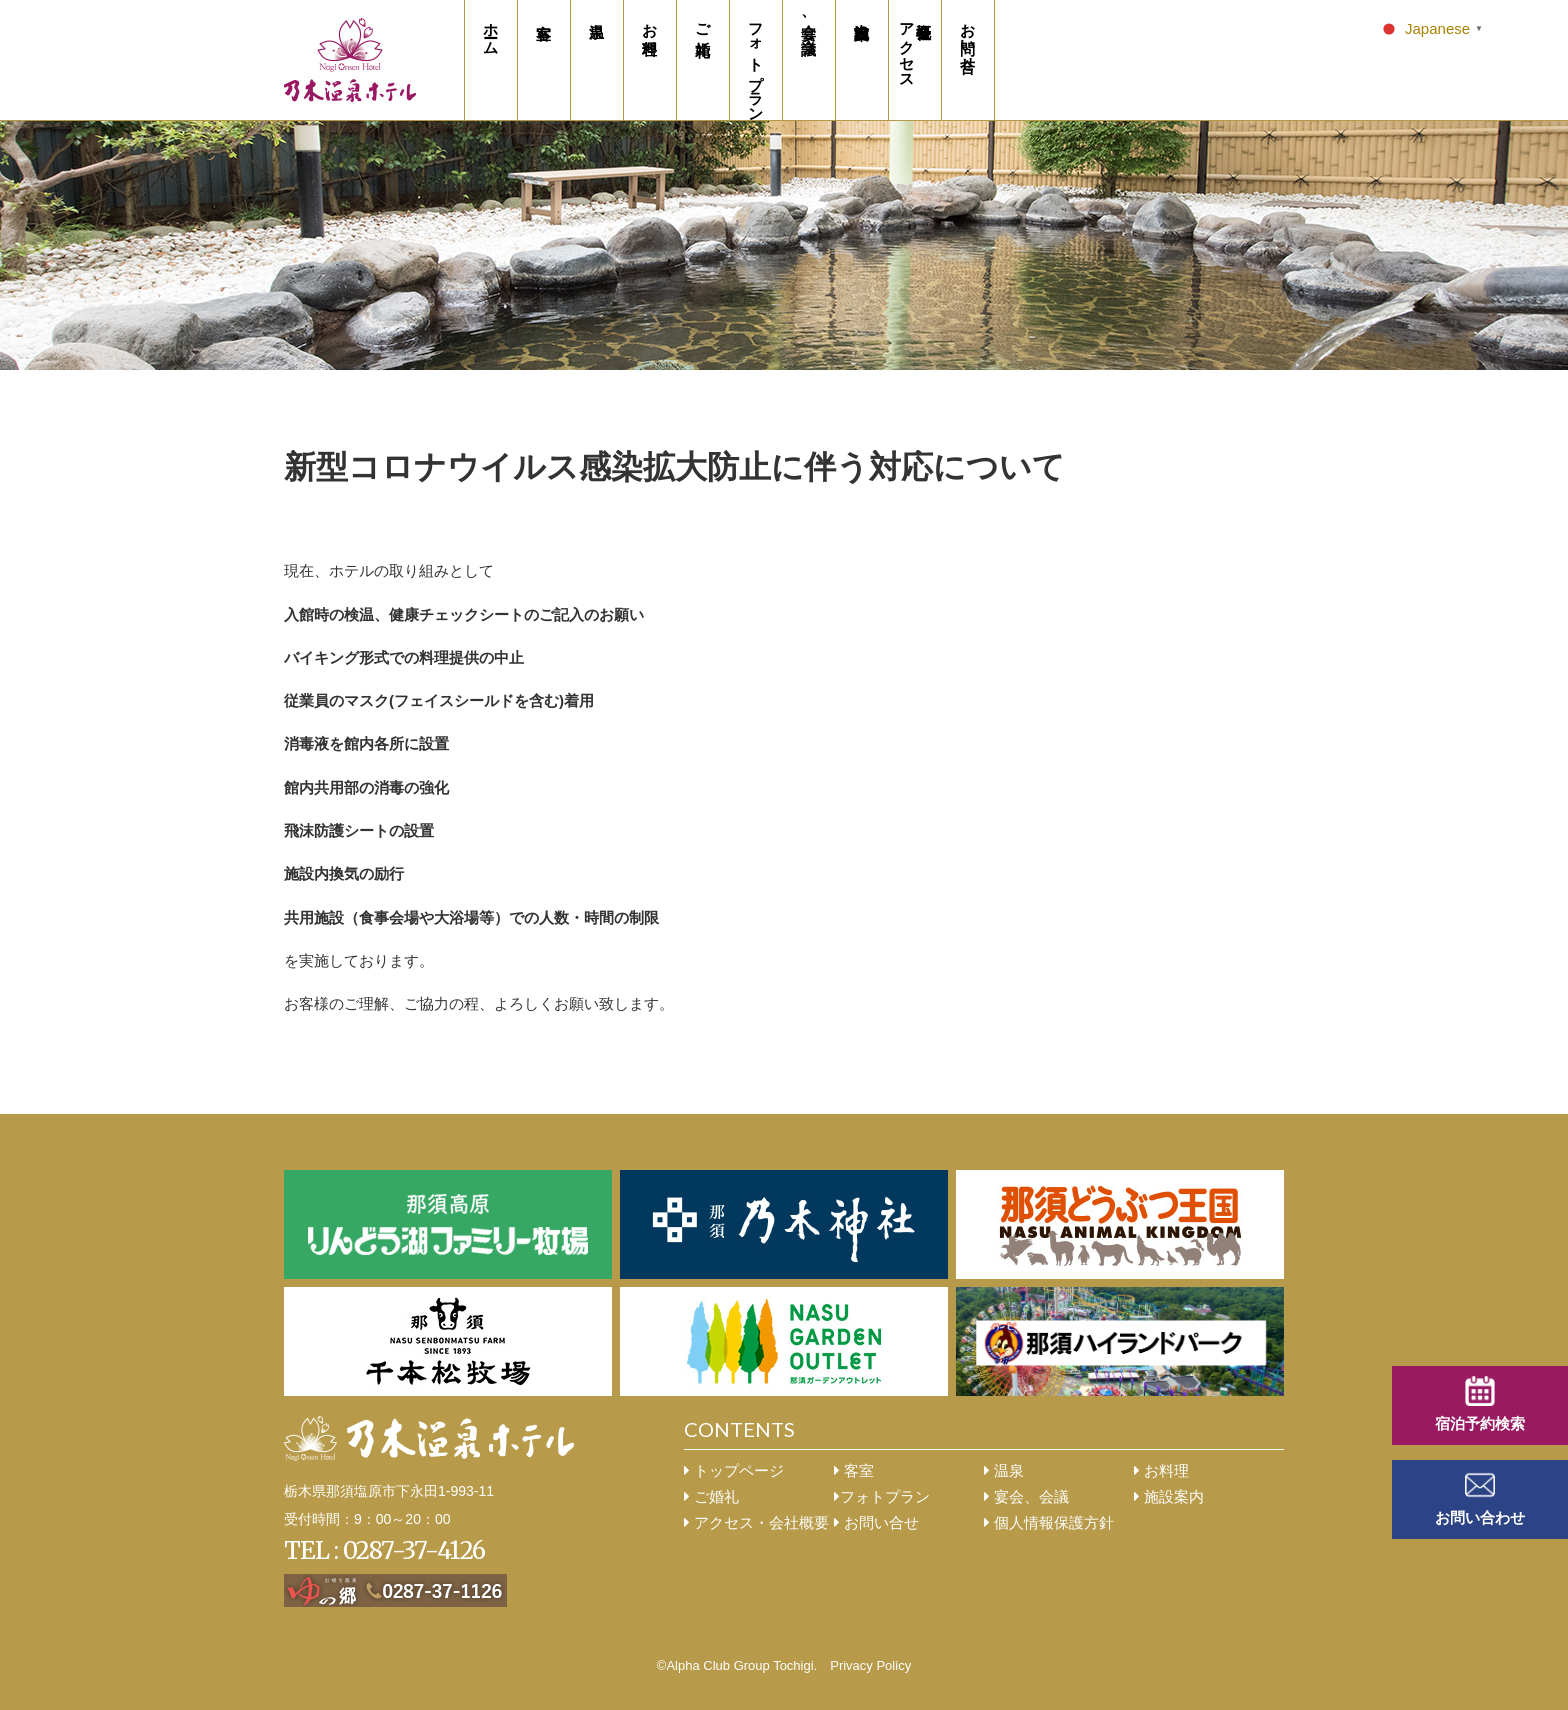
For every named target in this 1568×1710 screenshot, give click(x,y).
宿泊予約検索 (1480, 1423)
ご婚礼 (711, 1496)
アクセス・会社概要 (756, 1522)
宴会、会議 (1026, 1496)
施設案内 (1169, 1496)
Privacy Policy (870, 1665)
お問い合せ (876, 1522)
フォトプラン (882, 1496)
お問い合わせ (1480, 1517)
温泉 (1004, 1470)
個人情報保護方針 (1049, 1522)
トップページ (734, 1470)
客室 (854, 1470)
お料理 (1161, 1470)
